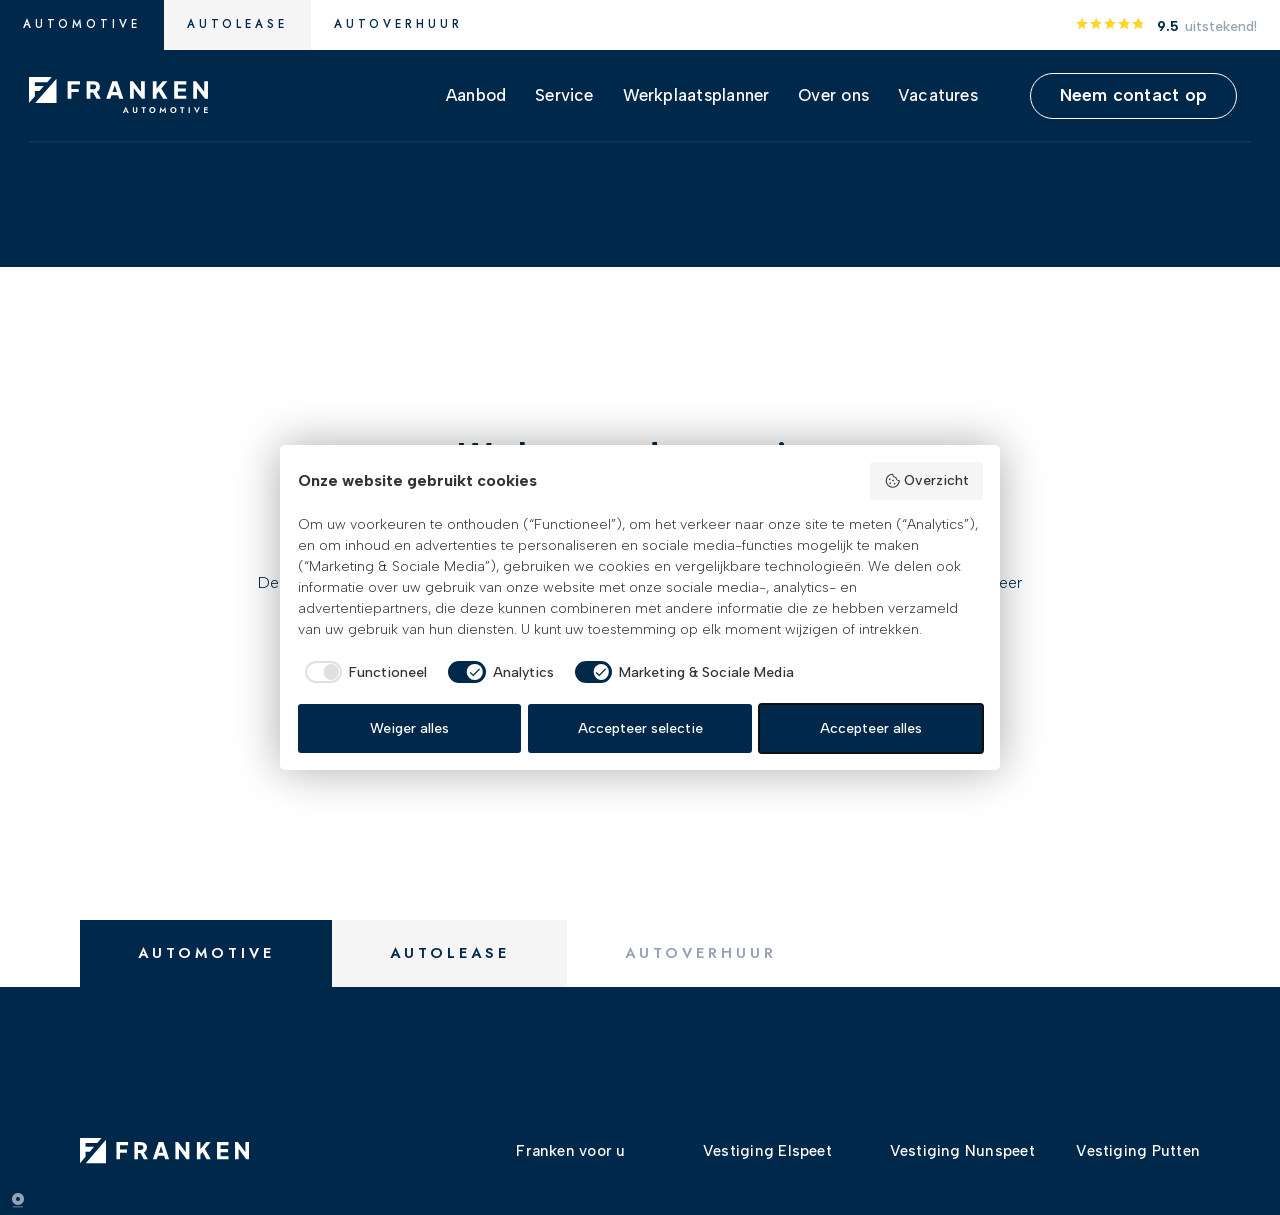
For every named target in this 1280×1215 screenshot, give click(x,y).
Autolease (237, 24)
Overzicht (926, 481)
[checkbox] (363, 672)
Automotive (82, 24)
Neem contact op (1133, 94)
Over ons (833, 95)
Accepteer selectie (640, 728)
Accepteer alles (871, 728)
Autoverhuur (398, 24)
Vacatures (938, 95)
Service (564, 95)
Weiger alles (409, 728)
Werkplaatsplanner (696, 95)
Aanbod (476, 95)
